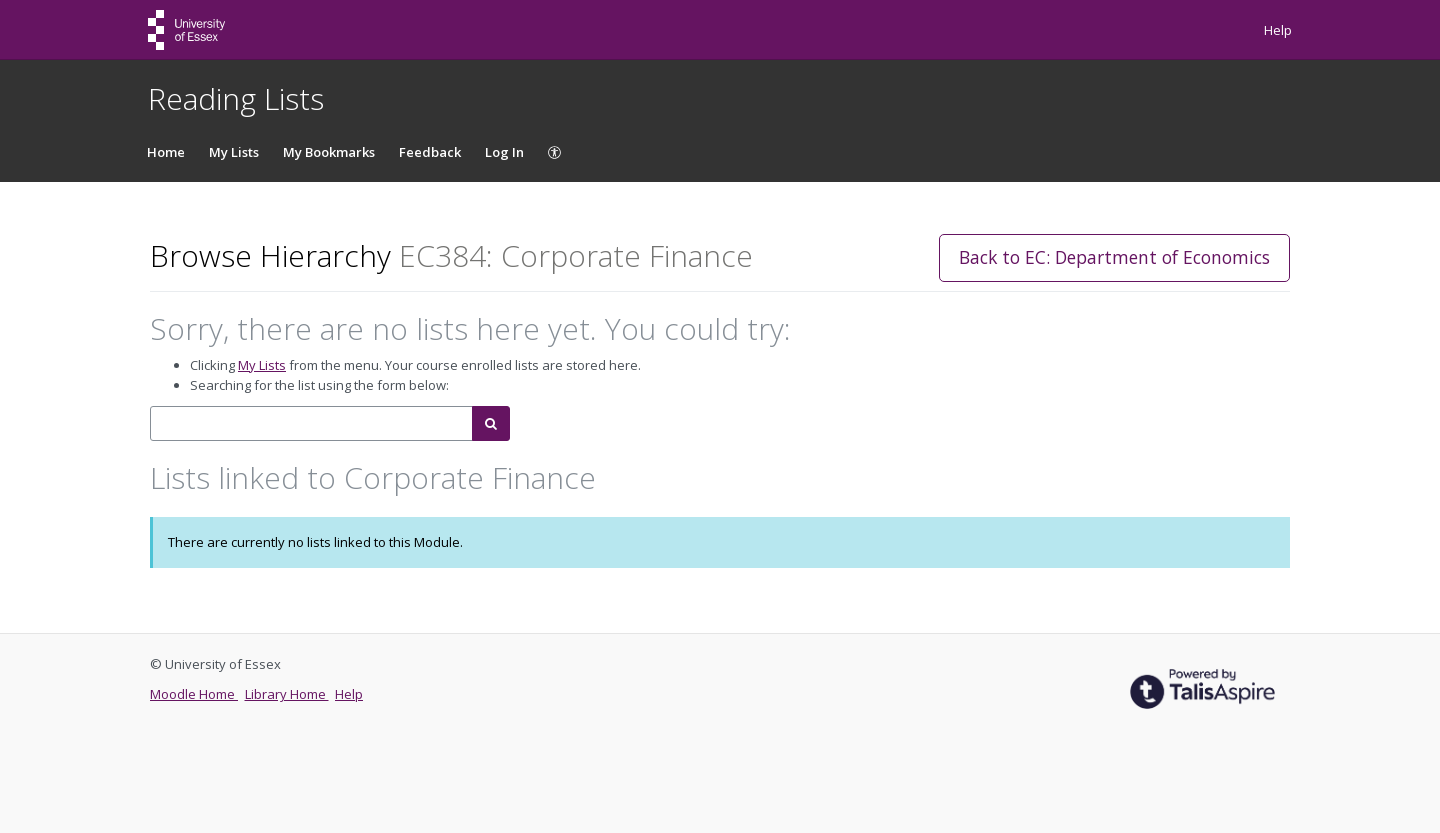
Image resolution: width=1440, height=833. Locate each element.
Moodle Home (194, 694)
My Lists (234, 152)
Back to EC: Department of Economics (1114, 257)
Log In (504, 152)
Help (1278, 30)
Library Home (287, 694)
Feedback (430, 152)
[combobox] (311, 423)
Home (166, 152)
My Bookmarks (329, 152)
